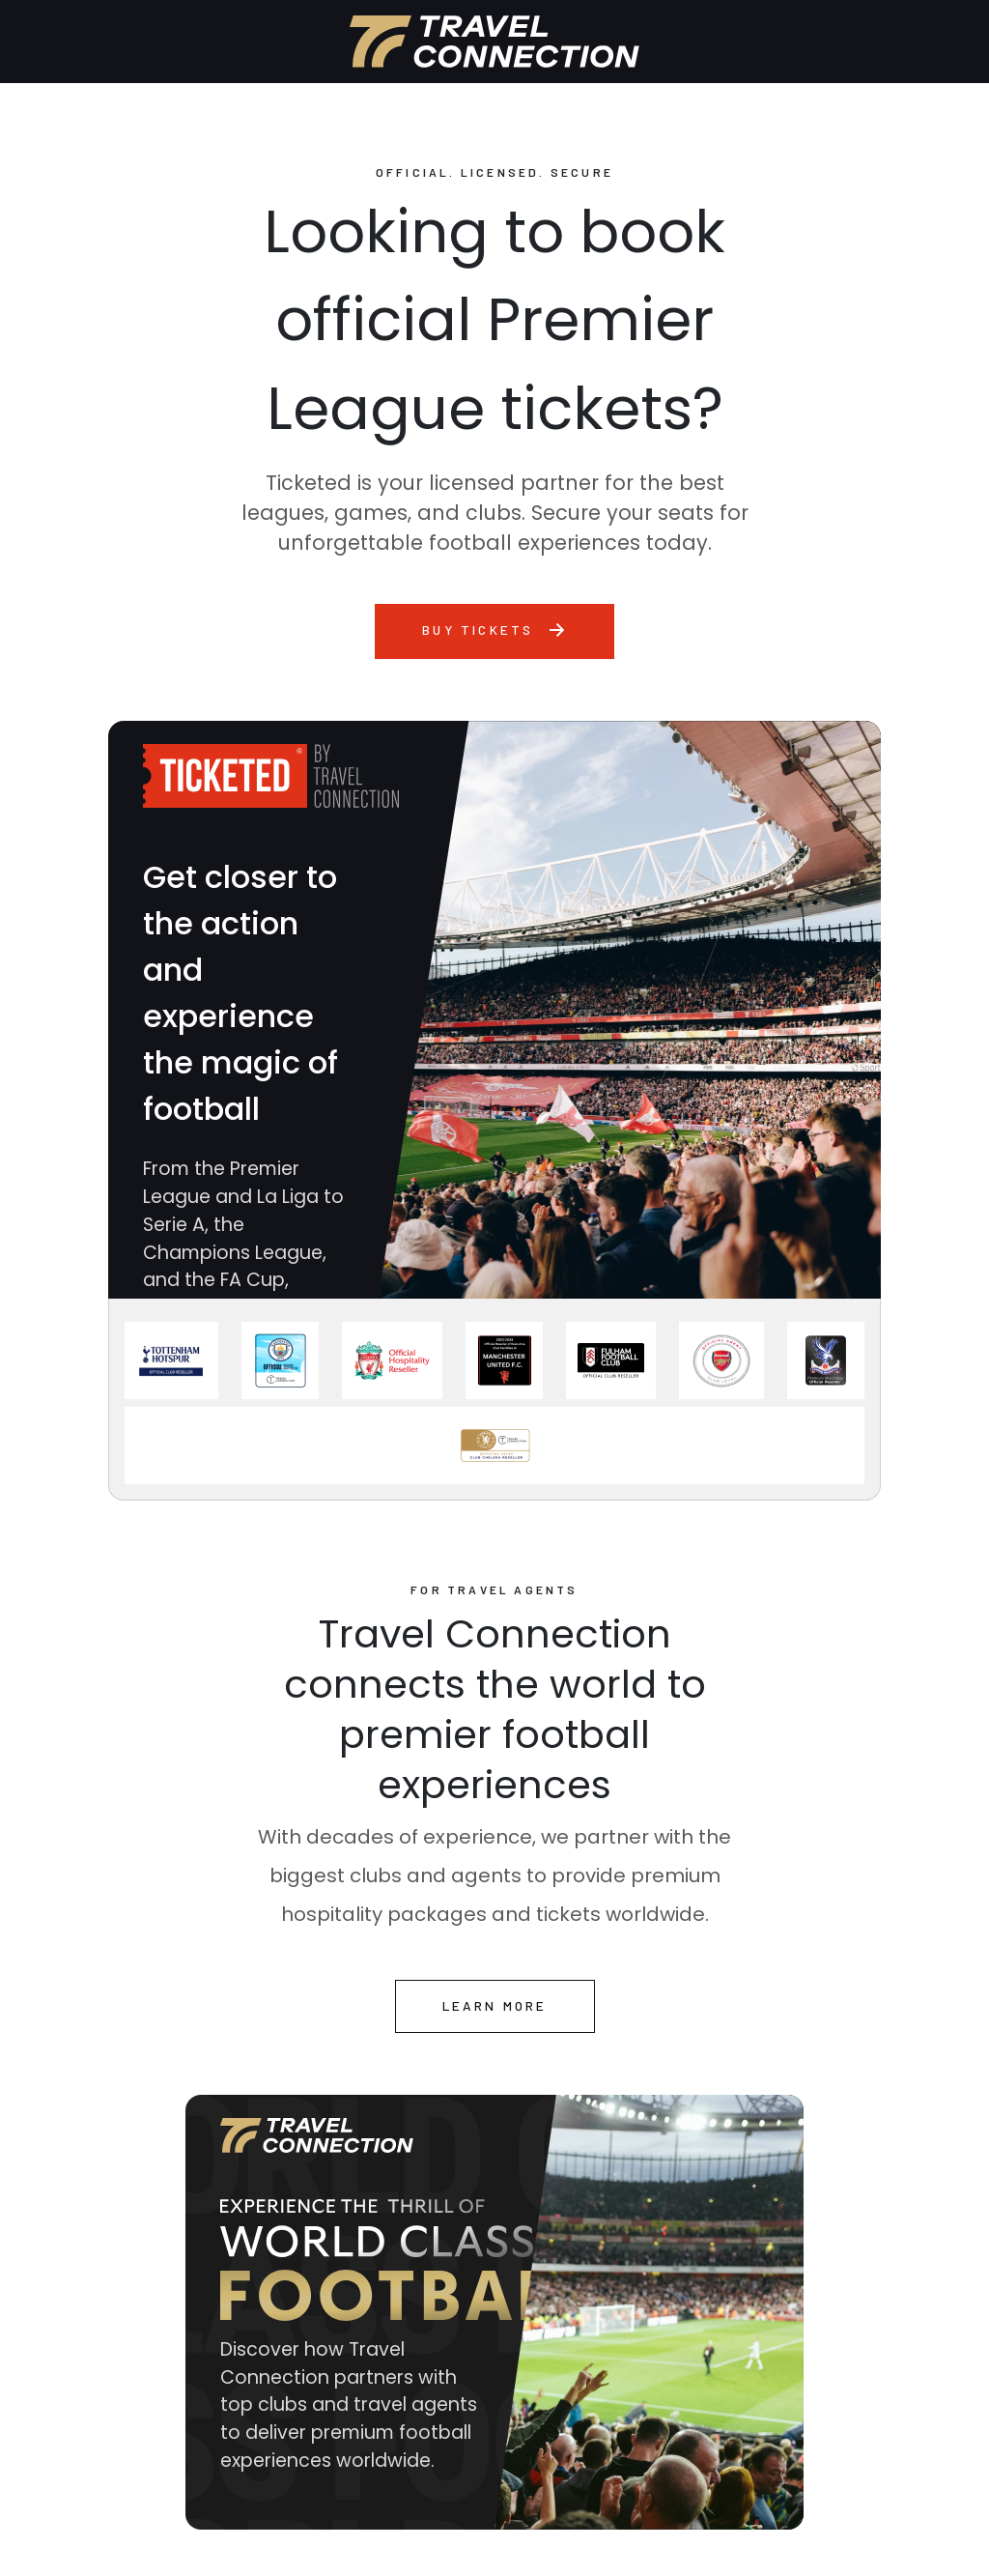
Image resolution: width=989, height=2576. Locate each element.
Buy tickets (494, 630)
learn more (495, 2005)
